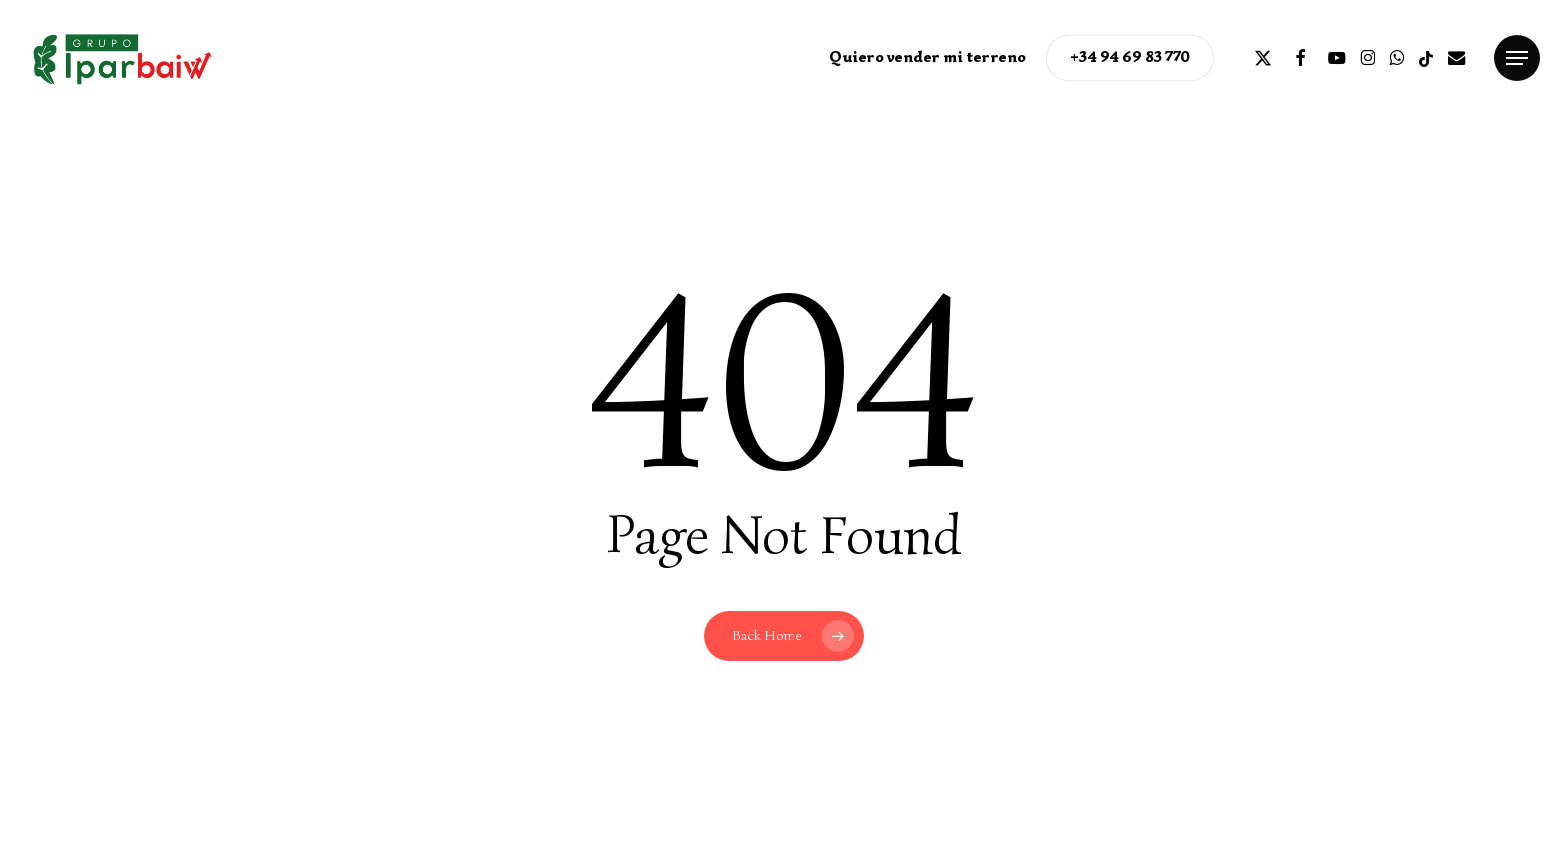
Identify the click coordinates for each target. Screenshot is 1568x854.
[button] (1517, 58)
